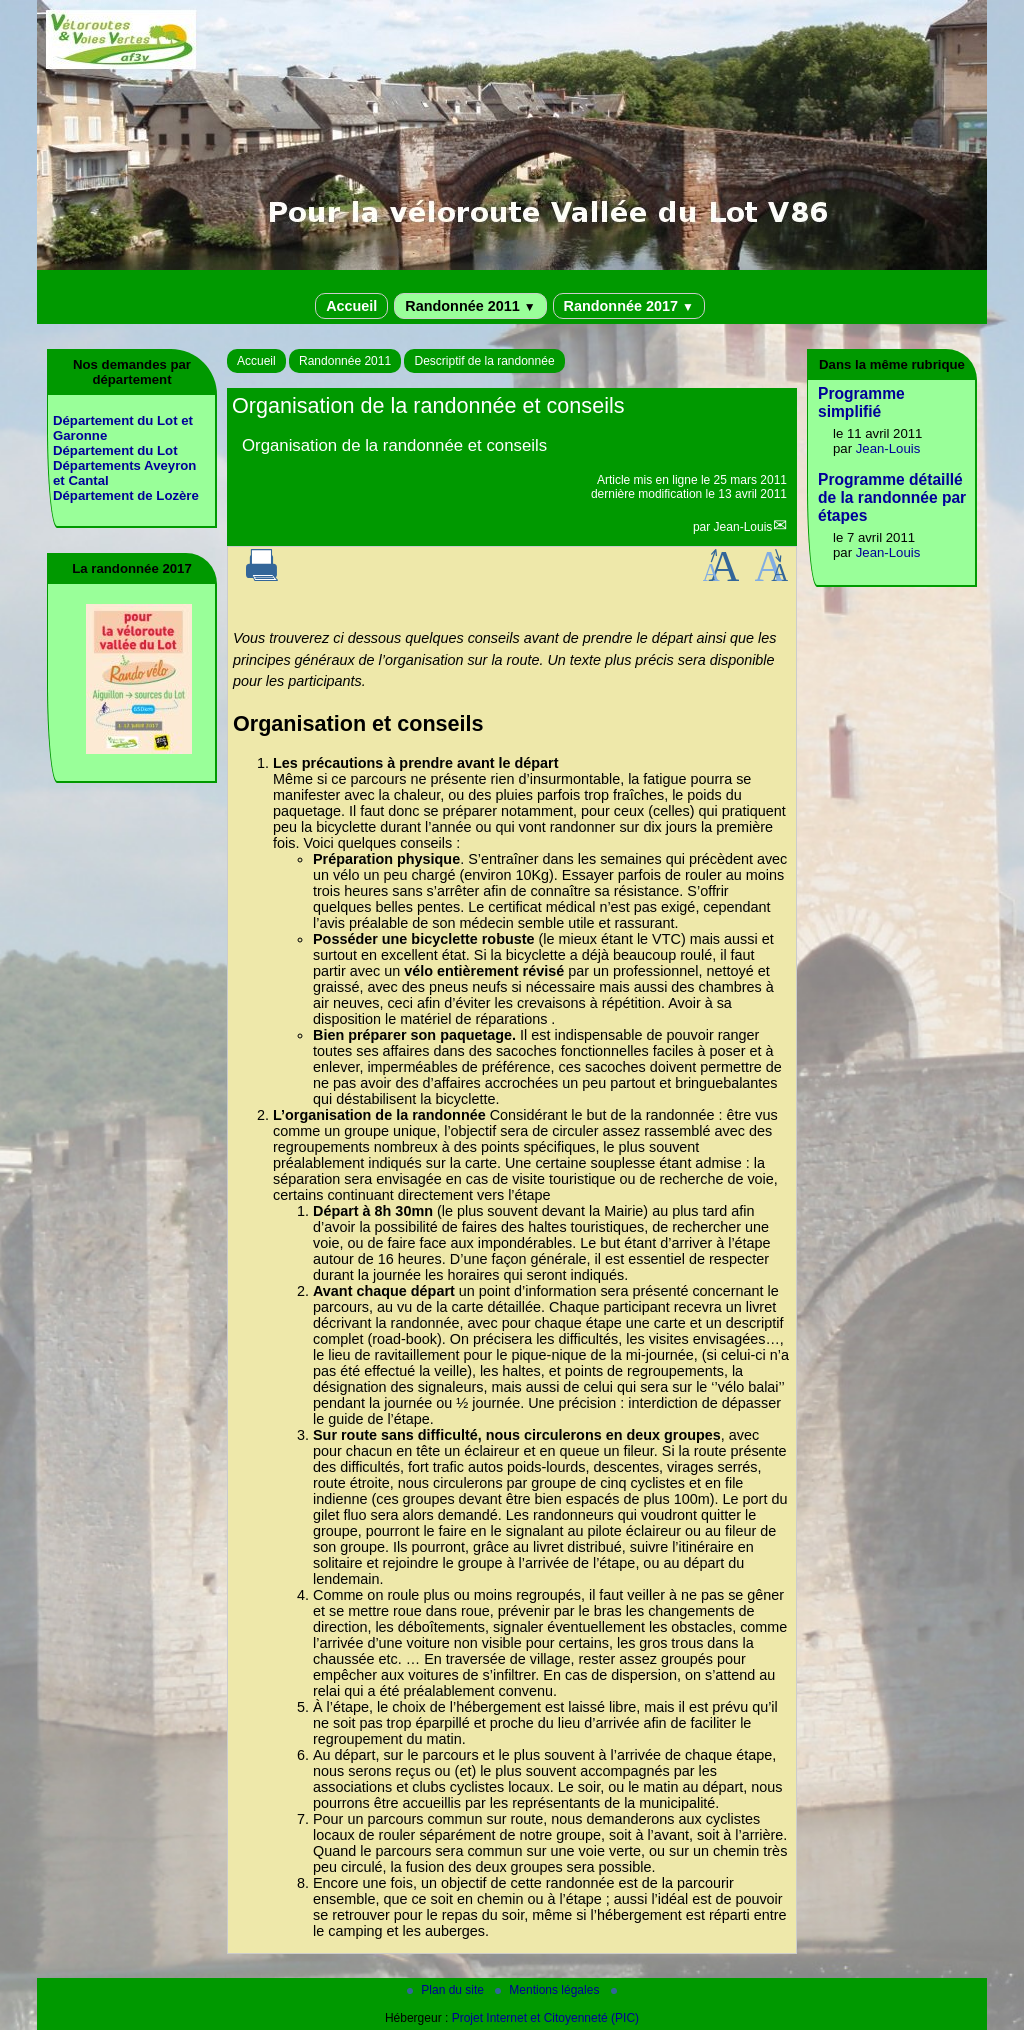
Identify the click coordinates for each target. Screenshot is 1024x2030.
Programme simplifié (861, 402)
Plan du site (447, 1990)
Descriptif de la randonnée (484, 361)
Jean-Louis (743, 527)
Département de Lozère (126, 495)
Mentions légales (548, 1990)
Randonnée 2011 (470, 306)
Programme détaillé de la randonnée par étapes (892, 497)
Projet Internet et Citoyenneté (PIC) (545, 2018)
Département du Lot (115, 450)
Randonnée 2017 (629, 306)
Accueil (351, 306)
